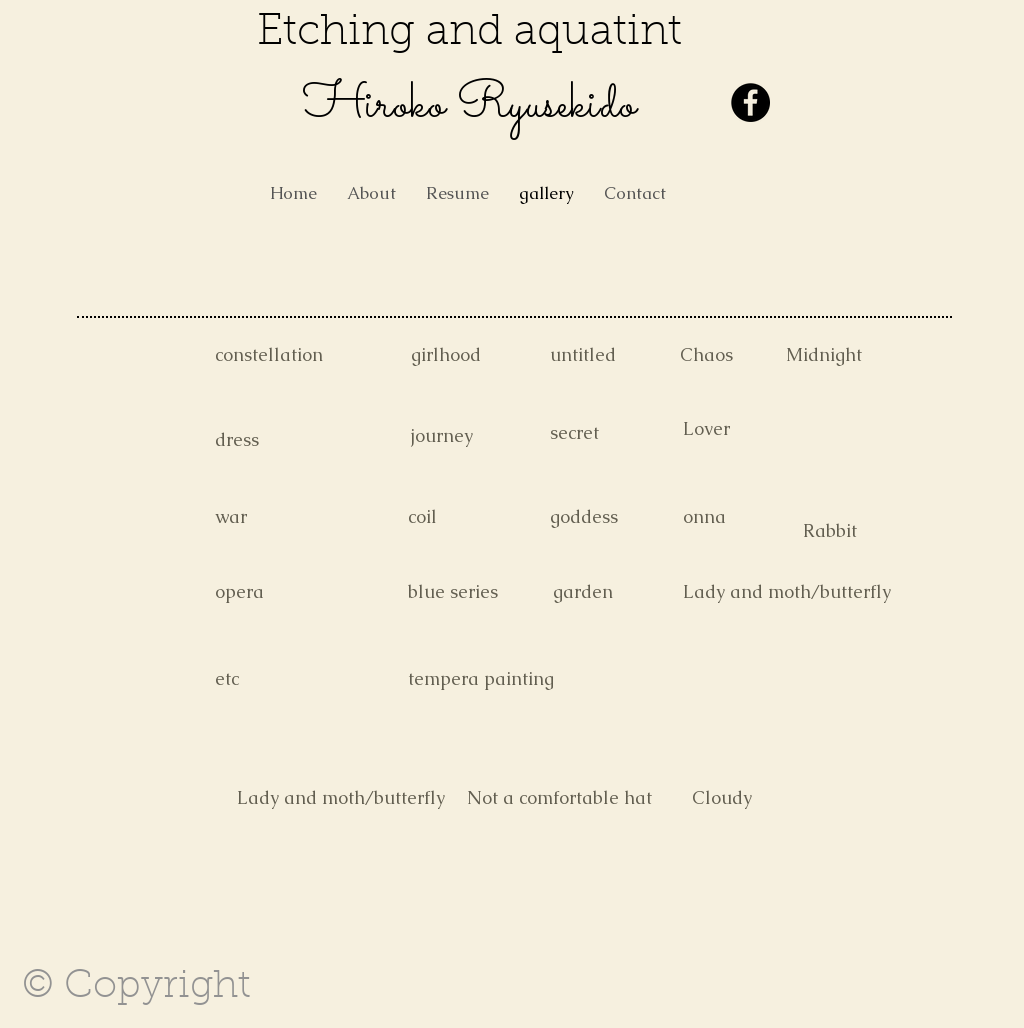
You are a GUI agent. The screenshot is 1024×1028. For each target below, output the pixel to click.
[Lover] (754, 429)
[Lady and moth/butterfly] (787, 592)
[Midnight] (857, 355)
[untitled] (621, 355)
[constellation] (286, 355)
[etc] (286, 679)
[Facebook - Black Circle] (750, 102)
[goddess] (621, 517)
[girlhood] (482, 355)
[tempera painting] (481, 679)
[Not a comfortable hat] (559, 798)
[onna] (754, 517)
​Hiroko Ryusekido (469, 106)
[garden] (624, 592)
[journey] (482, 436)
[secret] (621, 433)
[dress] (286, 440)
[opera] (286, 592)
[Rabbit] (874, 531)
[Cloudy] (763, 798)
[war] (286, 517)
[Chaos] (751, 355)
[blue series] (479, 592)
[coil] (479, 517)
